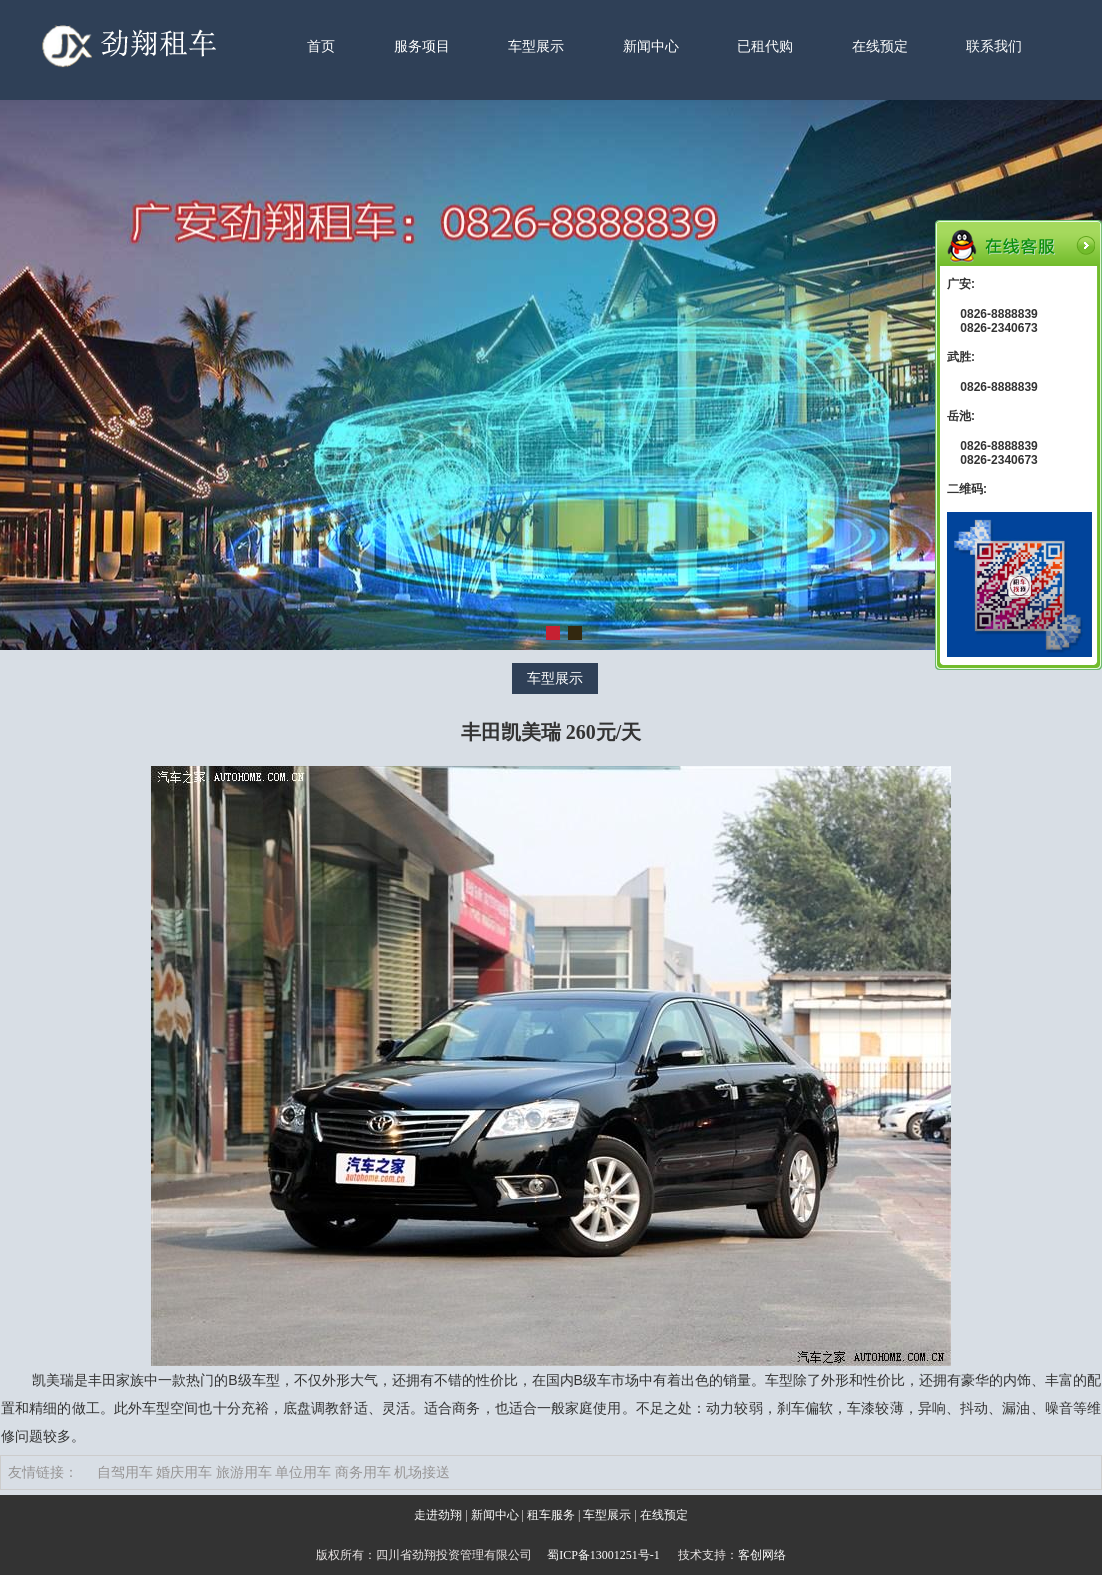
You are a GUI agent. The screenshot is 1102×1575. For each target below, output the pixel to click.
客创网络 (762, 1555)
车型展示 (536, 46)
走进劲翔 (438, 1515)
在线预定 (880, 46)
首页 (321, 46)
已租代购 (765, 46)
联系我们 (994, 46)
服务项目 (422, 46)
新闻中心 (651, 46)
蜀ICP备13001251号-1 (603, 1555)
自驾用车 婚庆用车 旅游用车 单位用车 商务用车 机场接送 (274, 1472)
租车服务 (551, 1515)
